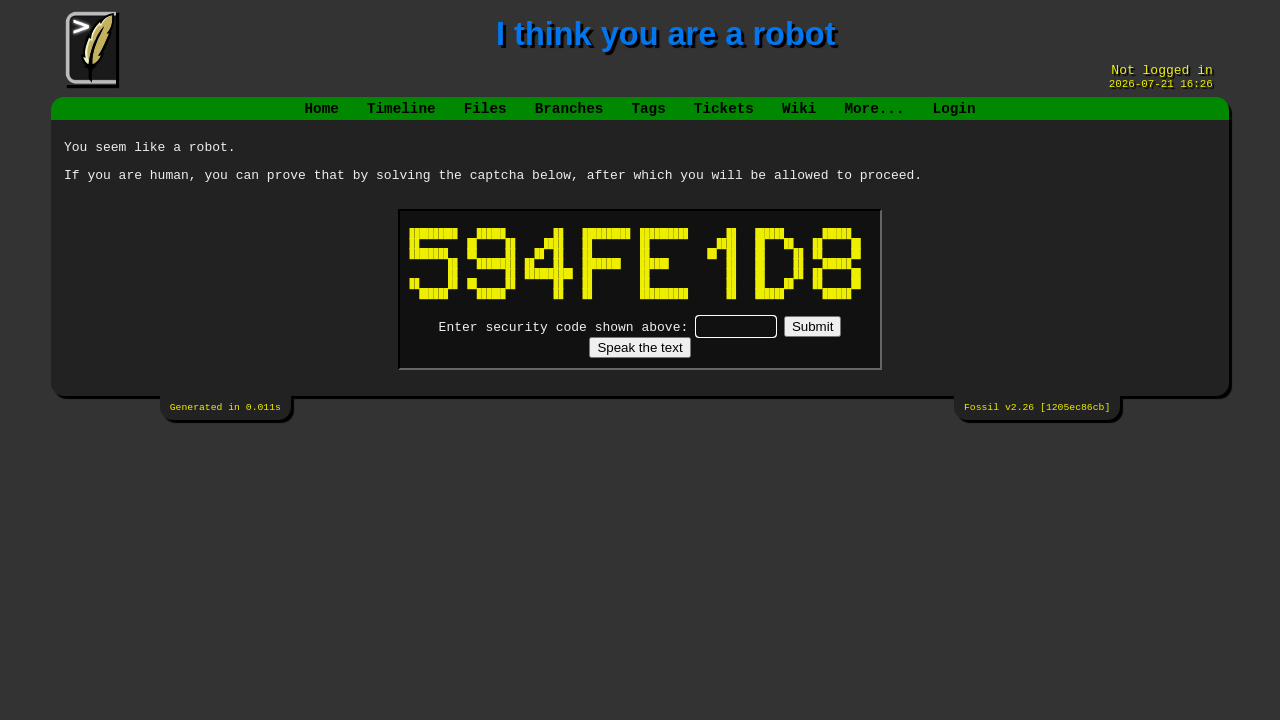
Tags (648, 116)
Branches (569, 116)
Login (953, 116)
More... (874, 116)
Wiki (799, 116)
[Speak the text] (639, 362)
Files (485, 116)
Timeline (401, 116)
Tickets (724, 116)
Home (322, 116)
